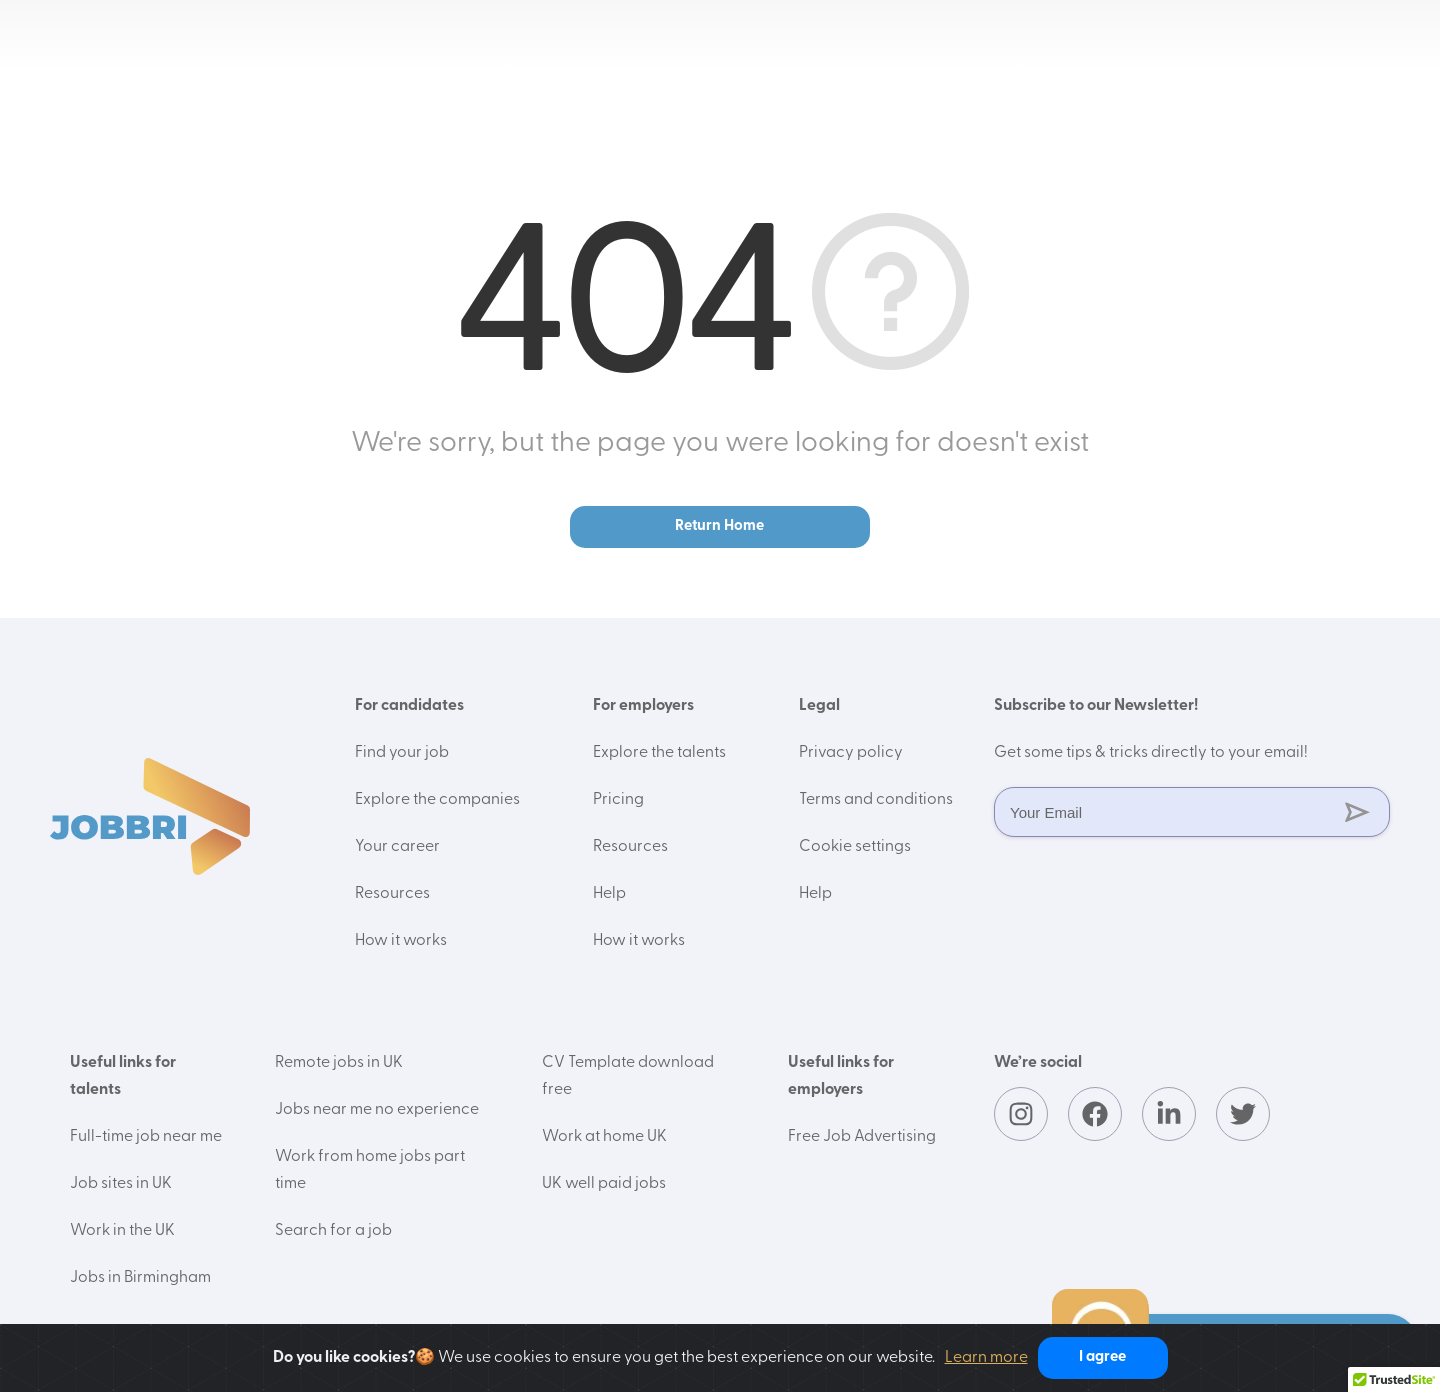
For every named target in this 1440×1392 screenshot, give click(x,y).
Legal (819, 706)
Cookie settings (855, 847)
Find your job (402, 753)
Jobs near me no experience (377, 1110)
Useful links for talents (123, 1076)
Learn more (986, 1358)
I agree (1102, 1357)
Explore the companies (437, 800)
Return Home (719, 526)
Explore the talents (659, 753)
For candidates (409, 706)
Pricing (618, 800)
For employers (643, 706)
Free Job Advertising (862, 1137)
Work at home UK (604, 1137)
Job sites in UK (121, 1184)
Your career (397, 847)
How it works (401, 941)
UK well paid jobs (604, 1184)
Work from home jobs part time (370, 1170)
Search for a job (333, 1231)
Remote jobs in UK (339, 1063)
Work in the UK (122, 1231)
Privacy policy (851, 753)
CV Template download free (628, 1076)
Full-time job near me (146, 1137)
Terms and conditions (876, 800)
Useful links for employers (841, 1076)
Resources (392, 894)
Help (609, 894)
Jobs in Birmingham (140, 1278)
